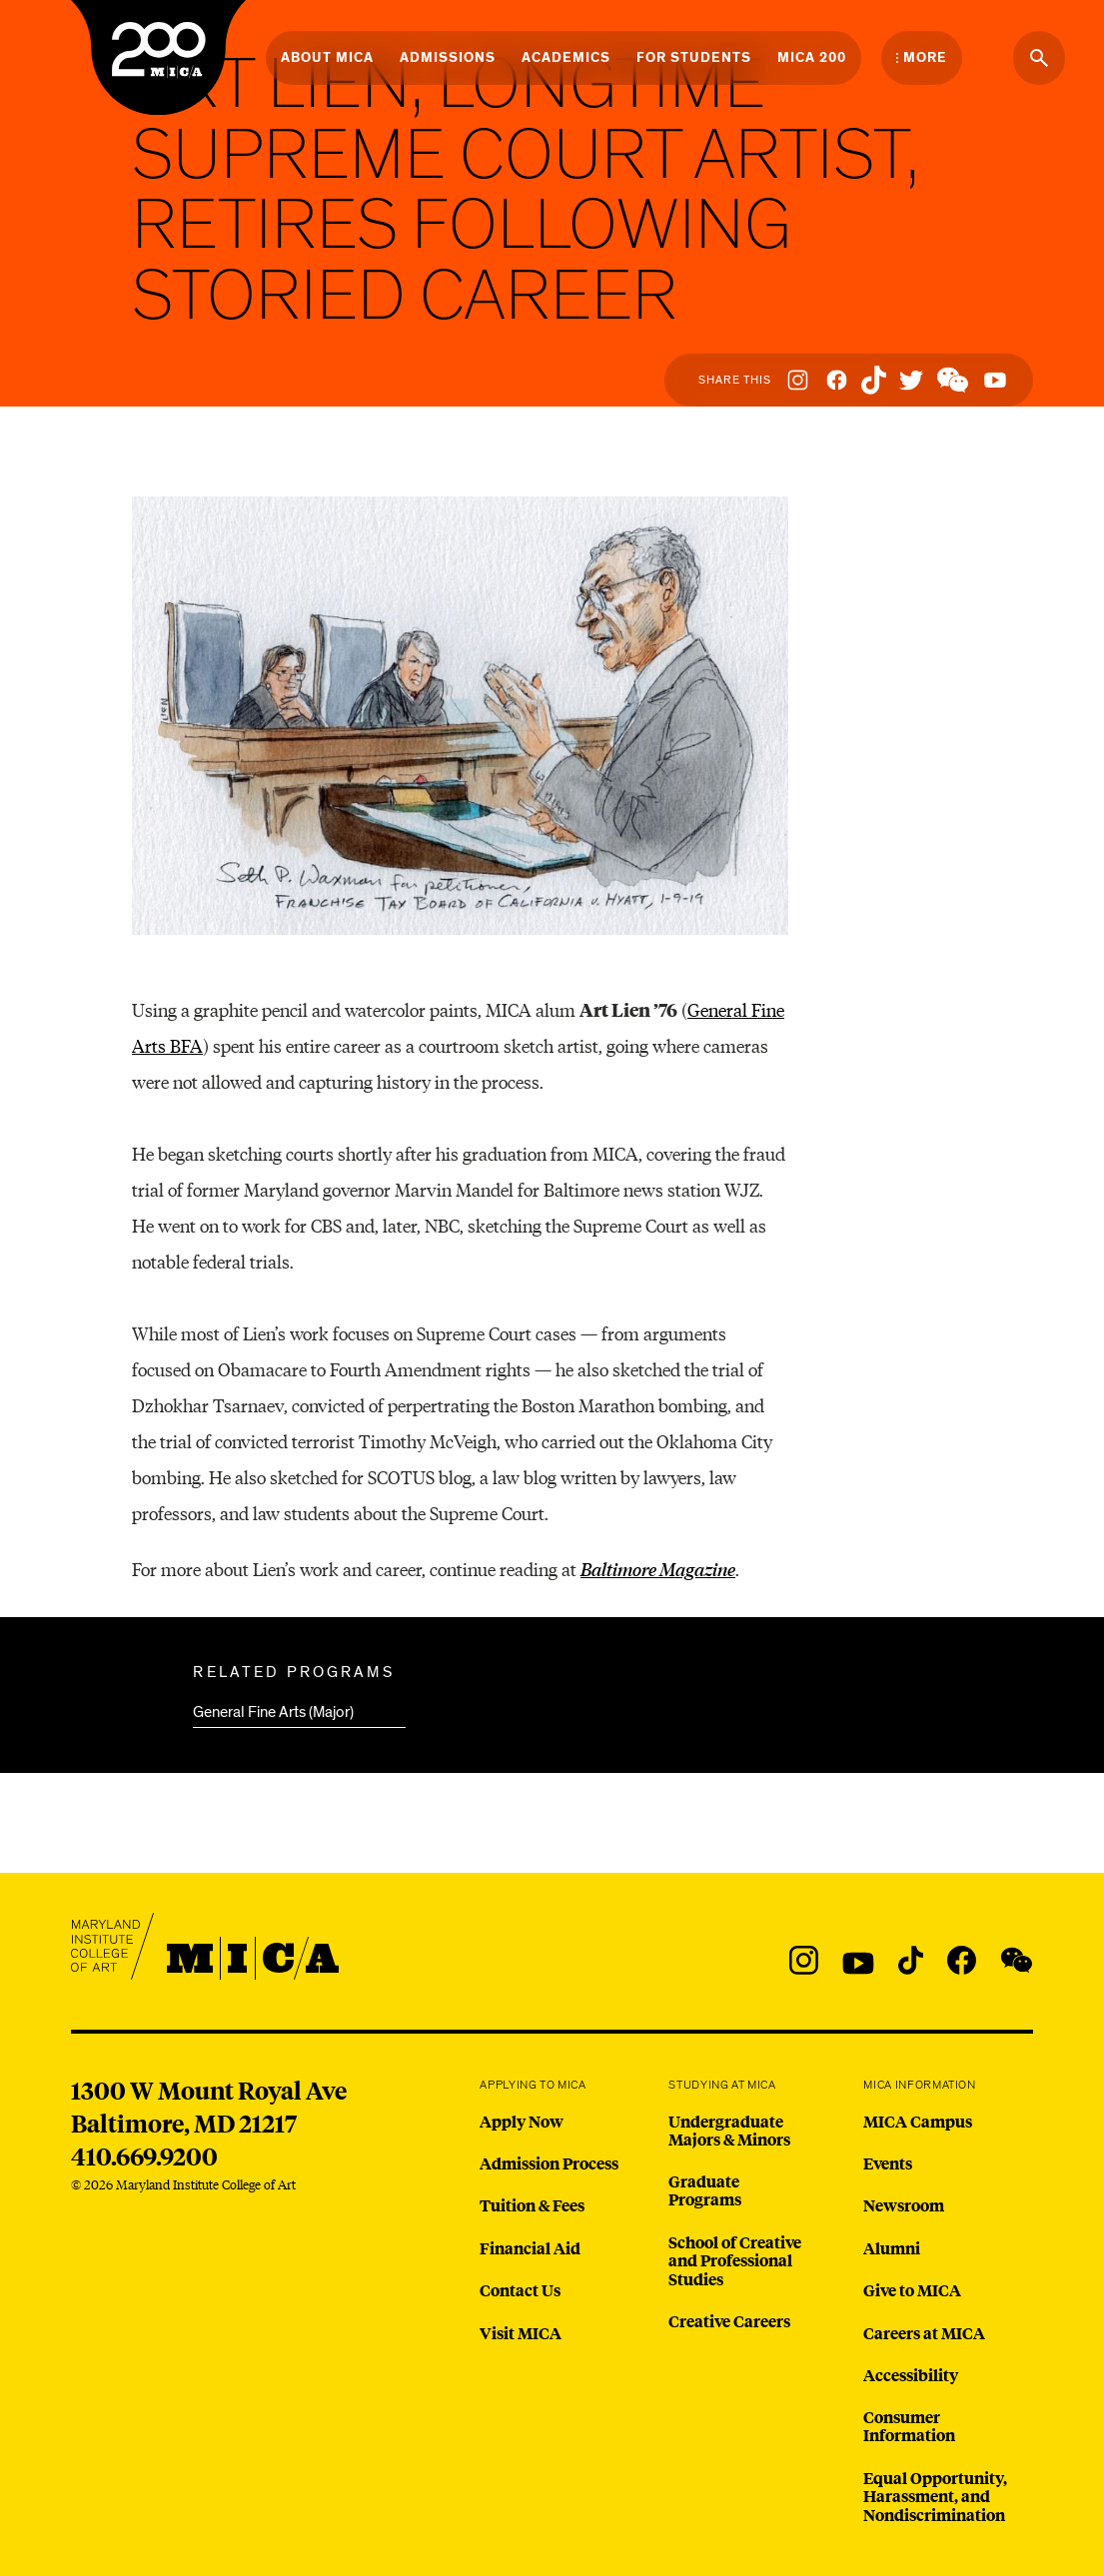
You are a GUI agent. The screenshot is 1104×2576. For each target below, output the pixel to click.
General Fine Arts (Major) (273, 1712)
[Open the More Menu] (921, 58)
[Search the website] (1039, 58)
